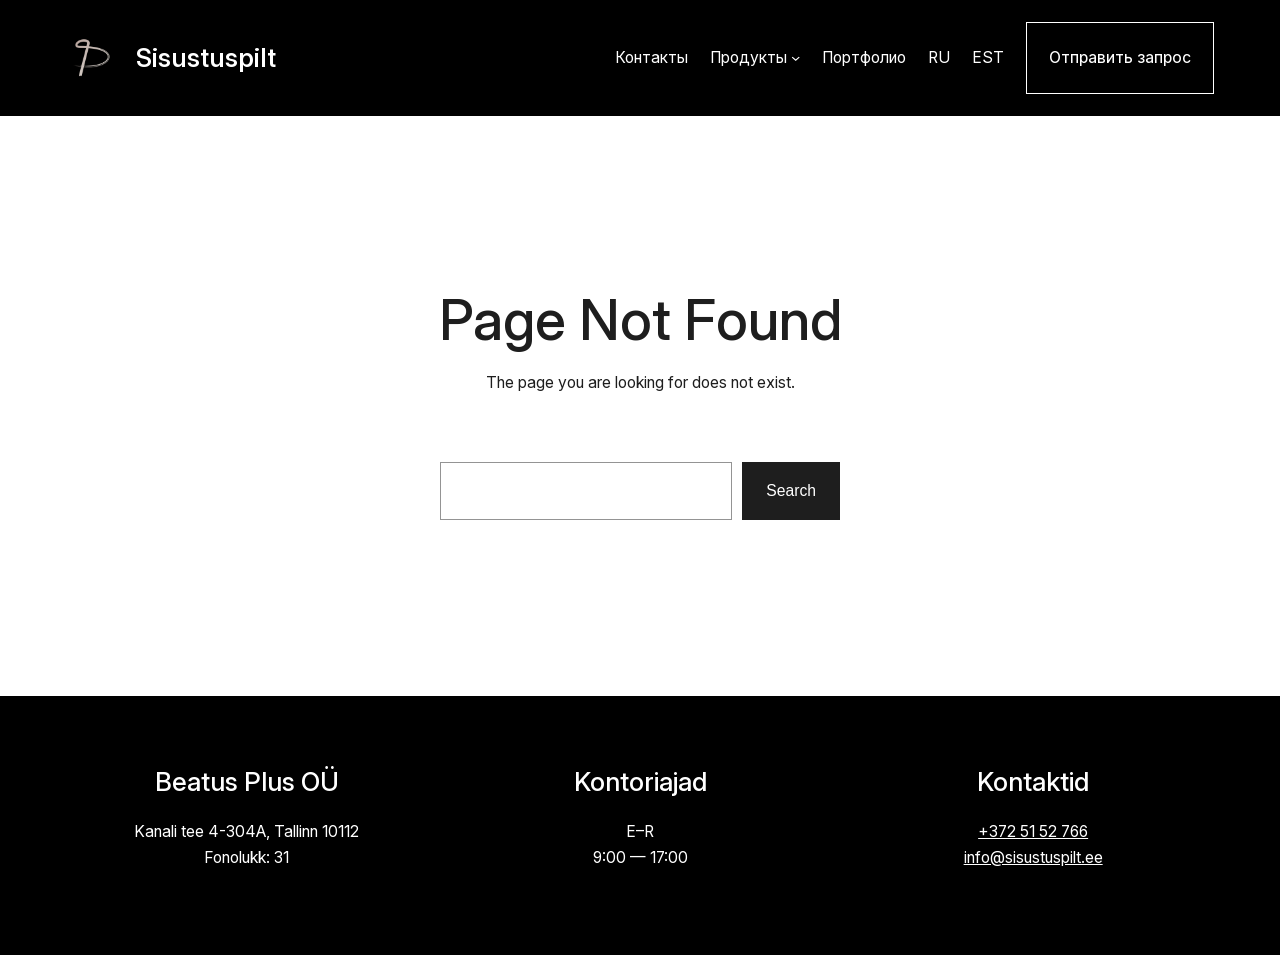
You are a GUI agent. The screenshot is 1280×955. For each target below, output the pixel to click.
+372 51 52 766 (1033, 831)
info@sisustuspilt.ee (1033, 857)
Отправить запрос (1120, 57)
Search (791, 490)
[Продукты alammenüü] (795, 57)
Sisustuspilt (206, 57)
